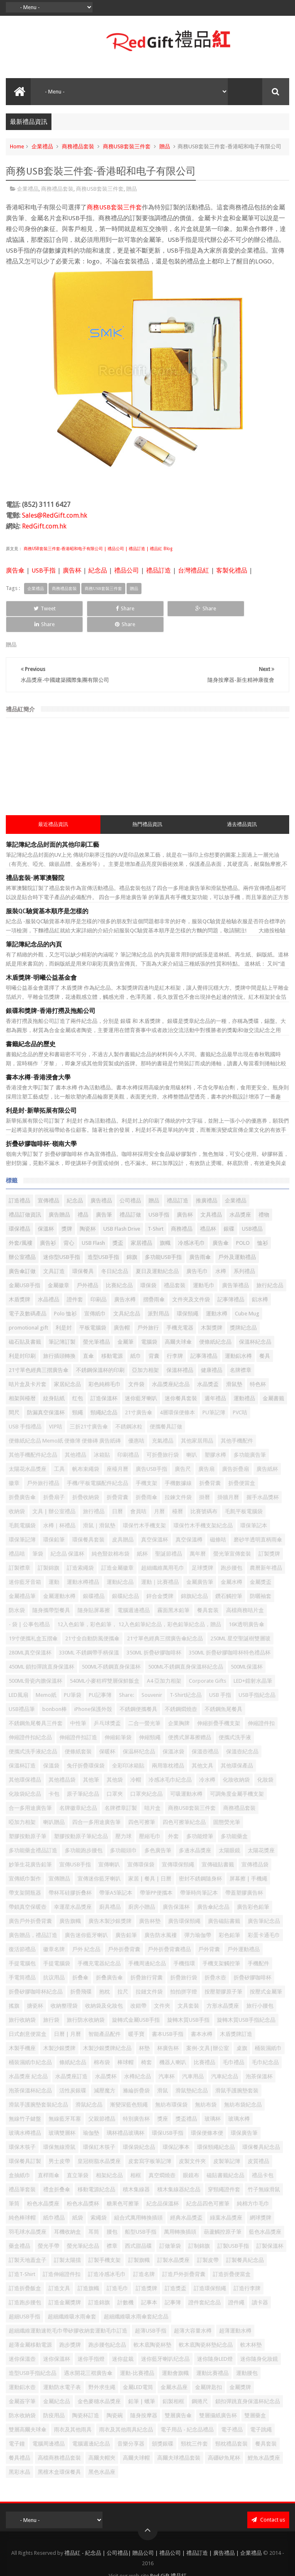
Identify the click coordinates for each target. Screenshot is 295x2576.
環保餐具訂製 (25, 2146)
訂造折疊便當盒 (232, 2259)
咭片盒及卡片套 (27, 1369)
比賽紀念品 (119, 1270)
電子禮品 (232, 2414)
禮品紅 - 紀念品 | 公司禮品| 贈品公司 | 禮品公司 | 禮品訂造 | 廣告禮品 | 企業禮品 (163, 2537)
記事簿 (173, 2287)
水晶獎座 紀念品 (28, 2061)
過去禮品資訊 (242, 808)
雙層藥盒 (255, 2400)
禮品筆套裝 (22, 2174)
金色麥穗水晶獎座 (99, 2386)
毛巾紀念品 (265, 2047)
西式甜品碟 (138, 2230)
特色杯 (258, 1369)
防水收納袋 (22, 2400)
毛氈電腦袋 (22, 1510)
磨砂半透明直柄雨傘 (258, 1524)
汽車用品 (193, 2061)
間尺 (14, 1397)
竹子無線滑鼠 (264, 2174)
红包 (77, 1383)
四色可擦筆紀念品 (184, 1807)
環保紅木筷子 (99, 2132)
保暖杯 (107, 1736)
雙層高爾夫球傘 (27, 2414)
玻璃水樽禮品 (25, 2117)
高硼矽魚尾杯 (224, 2442)
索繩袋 (98, 2202)
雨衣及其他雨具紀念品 (126, 2414)
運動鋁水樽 (238, 1340)
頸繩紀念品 (103, 1397)
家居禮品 (141, 1227)
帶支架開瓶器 (25, 1877)
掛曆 (204, 1482)
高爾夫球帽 (136, 2442)
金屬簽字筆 (22, 2386)
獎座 (162, 2103)
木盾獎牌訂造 (236, 2019)
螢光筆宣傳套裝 (232, 1538)
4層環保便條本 (177, 1397)
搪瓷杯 (35, 1990)
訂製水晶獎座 (173, 2245)
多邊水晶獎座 (195, 1835)
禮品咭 (17, 1538)
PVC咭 (240, 1397)
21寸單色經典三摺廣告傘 (38, 1355)
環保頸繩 (187, 1298)
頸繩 (77, 1397)
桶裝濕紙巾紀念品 (30, 2047)
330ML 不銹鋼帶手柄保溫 (89, 1637)
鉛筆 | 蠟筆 (141, 2386)
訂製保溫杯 (269, 2230)
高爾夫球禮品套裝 (178, 2442)
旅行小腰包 (259, 1990)
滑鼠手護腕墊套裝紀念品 (38, 2089)
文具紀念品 (126, 1298)
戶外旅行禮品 (43, 1468)
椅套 (146, 2047)
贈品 (164, 146)
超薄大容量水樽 (193, 2315)
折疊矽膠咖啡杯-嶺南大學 (41, 1128)
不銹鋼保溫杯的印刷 (100, 1355)
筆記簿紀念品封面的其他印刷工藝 (52, 829)
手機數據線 (178, 1468)
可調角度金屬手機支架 (237, 1778)
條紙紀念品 (72, 2047)
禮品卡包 (262, 2160)
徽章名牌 (54, 1934)
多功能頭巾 (123, 1835)
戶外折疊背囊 (124, 1934)
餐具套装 (208, 1595)
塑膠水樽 (215, 1439)
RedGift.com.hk (44, 526)
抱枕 (104, 1976)
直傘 (88, 1340)
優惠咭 (136, 1425)
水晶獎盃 (208, 1369)
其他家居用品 (197, 1425)
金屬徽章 (58, 1270)
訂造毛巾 (117, 2273)
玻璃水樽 (239, 2103)
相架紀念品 (109, 2160)
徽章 (14, 1468)
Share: (126, 1679)
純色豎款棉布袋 (110, 1538)
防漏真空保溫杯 (46, 1397)
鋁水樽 (260, 1284)
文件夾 (162, 1990)
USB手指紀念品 (257, 1679)
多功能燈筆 (199, 1821)
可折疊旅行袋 (162, 1439)
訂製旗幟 (139, 2245)
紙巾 (135, 1340)
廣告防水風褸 (160, 1920)
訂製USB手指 (233, 2230)
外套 (173, 1821)
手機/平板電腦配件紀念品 (97, 1468)
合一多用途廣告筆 (30, 1792)
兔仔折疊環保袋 (86, 1750)
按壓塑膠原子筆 (223, 1976)
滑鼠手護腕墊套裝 (236, 2075)
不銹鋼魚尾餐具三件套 (36, 1708)
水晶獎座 (240, 1199)
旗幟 (165, 1227)
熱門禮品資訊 (147, 808)
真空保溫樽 (189, 1524)
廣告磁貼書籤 (224, 1906)
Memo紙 (46, 1679)
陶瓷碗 (115, 2400)
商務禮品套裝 (78, 146)
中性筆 (78, 1708)
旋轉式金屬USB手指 (136, 2004)
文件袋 (136, 1369)
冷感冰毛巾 (191, 1227)
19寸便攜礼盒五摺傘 (33, 1623)
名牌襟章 (240, 1355)
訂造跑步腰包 (25, 2287)
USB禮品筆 (22, 1694)
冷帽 (135, 1764)
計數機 (125, 2287)
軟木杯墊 (251, 2329)
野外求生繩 (101, 2372)
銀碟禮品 (94, 1581)
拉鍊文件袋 (178, 1482)
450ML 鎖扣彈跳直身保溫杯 (41, 1651)
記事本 (149, 2287)
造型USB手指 (103, 1242)
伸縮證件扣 (261, 1708)
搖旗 (14, 1990)
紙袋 (77, 2202)
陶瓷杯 (88, 1213)
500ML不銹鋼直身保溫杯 (111, 1651)
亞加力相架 (145, 1355)
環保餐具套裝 (88, 1524)
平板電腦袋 (92, 1312)
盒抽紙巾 (19, 2160)
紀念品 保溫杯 (67, 1538)
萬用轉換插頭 (180, 2216)
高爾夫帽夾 (101, 2442)
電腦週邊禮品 (133, 1595)
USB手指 (44, 570)
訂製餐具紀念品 (245, 2245)
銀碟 (229, 1213)
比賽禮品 (204, 2047)
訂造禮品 (19, 1185)
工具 (59, 1453)
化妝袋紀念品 (25, 1778)
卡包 (54, 1778)
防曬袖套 (260, 1581)
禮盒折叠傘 (56, 2174)
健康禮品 (211, 1355)
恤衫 (262, 1227)
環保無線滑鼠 (59, 2132)
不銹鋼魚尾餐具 (223, 1694)
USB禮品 (252, 1213)
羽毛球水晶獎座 (27, 2216)
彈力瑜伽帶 (197, 1920)
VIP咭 (55, 1411)
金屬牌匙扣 (208, 2372)
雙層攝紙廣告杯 (218, 2400)
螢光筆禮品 (96, 1326)
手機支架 (146, 1468)
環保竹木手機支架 (144, 1510)
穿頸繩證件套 (224, 2174)
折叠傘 (80, 1962)
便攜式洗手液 (235, 1722)
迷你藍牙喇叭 (141, 1383)
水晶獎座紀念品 (171, 1369)
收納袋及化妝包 (104, 1990)
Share (89, 608)
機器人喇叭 (172, 2047)
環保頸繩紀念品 (216, 2132)
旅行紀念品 (269, 1270)
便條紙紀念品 (215, 1326)
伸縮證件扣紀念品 (30, 1722)
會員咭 (138, 1496)
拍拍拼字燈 (183, 1976)
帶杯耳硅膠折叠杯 (70, 1877)
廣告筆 (104, 1199)
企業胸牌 (179, 1708)
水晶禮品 (48, 1284)
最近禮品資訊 (53, 808)
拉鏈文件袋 (149, 1976)
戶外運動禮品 (243, 1934)
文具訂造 (54, 1256)
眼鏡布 (191, 2160)
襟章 (112, 2230)
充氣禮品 (162, 1425)
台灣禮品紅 (193, 570)
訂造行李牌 (247, 2273)
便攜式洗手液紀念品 (33, 1736)
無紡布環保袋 (171, 2089)
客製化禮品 (231, 570)
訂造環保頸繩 (210, 2273)
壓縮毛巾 (150, 1821)
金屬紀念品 (56, 2386)
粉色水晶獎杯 (83, 2188)
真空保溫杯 (154, 1524)
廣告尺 (183, 1453)
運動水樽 (216, 1298)
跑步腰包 (231, 1552)
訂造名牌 (144, 2259)
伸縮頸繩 (150, 1722)
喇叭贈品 (54, 1807)
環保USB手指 (167, 2117)
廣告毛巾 (197, 1256)
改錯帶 (138, 1990)
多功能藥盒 (234, 1821)
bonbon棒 (54, 1694)
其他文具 (202, 1750)
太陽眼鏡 (229, 1835)
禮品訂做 (130, 1199)
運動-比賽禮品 (137, 2358)
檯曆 (177, 1496)
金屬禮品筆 (22, 1581)
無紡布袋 (206, 2089)
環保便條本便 (207, 2117)
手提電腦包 (22, 1948)
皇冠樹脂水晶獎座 (99, 2146)
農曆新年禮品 (266, 1552)
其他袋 (115, 1764)
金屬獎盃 (260, 1566)
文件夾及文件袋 (191, 1284)
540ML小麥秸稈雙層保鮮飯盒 (104, 1665)
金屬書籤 (273, 1383)
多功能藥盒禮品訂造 (33, 1835)
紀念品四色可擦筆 (207, 2188)
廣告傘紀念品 (213, 1891)
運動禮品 (244, 1383)
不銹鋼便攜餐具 (138, 1694)
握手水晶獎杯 (262, 1482)
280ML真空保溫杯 (30, 1637)
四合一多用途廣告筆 (96, 1807)
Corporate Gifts (207, 1665)
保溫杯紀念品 (255, 1326)
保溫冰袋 (173, 1736)
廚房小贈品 (141, 1891)
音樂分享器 (130, 2428)
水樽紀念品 (137, 2061)
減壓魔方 (104, 2075)
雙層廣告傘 (178, 2400)
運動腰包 (247, 2358)
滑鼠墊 (234, 1369)
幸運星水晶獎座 (73, 1891)
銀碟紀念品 (125, 1581)
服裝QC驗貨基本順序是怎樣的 (47, 895)
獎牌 (66, 1213)
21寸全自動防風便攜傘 (92, 1623)
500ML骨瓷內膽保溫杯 (35, 1665)
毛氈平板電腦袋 (244, 1496)
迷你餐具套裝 (181, 1383)
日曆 (117, 1496)
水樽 (220, 1256)
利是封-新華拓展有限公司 (41, 1095)
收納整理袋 (64, 1990)
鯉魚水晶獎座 (264, 2442)
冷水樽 (207, 1764)
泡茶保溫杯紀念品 (30, 2075)
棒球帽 (125, 2047)
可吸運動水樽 (186, 1778)
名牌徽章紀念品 (78, 1792)
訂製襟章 (19, 1552)
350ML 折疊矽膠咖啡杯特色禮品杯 (230, 1637)
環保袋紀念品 (139, 2132)
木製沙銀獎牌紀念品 (107, 2033)
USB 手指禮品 (25, 1411)
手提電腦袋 (56, 1948)
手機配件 (258, 1948)
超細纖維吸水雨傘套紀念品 (136, 2301)
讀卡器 (260, 2287)
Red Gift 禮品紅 (168, 2560)
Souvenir (151, 1679)
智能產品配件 (104, 2019)
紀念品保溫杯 (162, 2188)
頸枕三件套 (194, 2428)
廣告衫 (48, 1227)
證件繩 (236, 2287)
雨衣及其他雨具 (73, 2414)
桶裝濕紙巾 (268, 2033)
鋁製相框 (173, 2386)
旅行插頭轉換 (59, 1340)
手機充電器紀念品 (99, 1948)
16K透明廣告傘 (246, 1609)
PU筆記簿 (213, 1397)
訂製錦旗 (48, 1552)
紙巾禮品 (54, 2202)
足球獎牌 (202, 1552)
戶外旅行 (148, 1312)
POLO (243, 1227)
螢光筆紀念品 (83, 2230)
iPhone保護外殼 (93, 1694)
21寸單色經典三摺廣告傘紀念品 (165, 1623)
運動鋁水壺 (22, 2372)
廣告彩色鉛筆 (253, 1891)
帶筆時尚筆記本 (199, 1877)
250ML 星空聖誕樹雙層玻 (240, 1623)
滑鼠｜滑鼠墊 (99, 1510)
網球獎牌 (260, 2202)
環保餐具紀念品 (261, 2132)
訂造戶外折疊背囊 (183, 2259)
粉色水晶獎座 (43, 2188)
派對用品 (158, 1298)
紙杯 (142, 1538)
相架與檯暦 (22, 1383)
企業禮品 (42, 146)
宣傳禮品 (48, 1185)
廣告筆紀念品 (264, 1906)
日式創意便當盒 (27, 2019)
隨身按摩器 (143, 2400)
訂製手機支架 (104, 2245)
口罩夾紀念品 (146, 1778)
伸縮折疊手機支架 (218, 1708)
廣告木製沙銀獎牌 (110, 1906)
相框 (135, 2160)
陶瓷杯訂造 (85, 2400)
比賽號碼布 (203, 1496)
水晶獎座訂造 (71, 2061)
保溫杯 (46, 1213)
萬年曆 (198, 1538)
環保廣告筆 (244, 2117)
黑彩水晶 (19, 2456)
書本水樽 (201, 2019)
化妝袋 (265, 1764)
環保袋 (148, 1270)
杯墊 (144, 2033)
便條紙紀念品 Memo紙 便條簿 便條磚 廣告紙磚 (65, 1425)
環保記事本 (176, 2132)
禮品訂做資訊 (25, 1199)
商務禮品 (182, 1213)
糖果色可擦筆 (123, 2188)
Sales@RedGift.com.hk (54, 515)
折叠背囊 (210, 1468)
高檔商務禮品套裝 (59, 2442)
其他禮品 (75, 1439)
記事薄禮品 (203, 1340)
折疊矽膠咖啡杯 (252, 1962)
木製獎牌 (211, 1312)
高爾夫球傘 (178, 1326)
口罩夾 (115, 1778)
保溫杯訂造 (22, 1750)
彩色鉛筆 (229, 1920)
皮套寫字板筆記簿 (149, 2146)
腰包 (112, 2216)
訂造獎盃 (175, 2273)
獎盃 (117, 1227)
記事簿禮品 (230, 1284)
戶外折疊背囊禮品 (169, 1934)
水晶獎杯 (106, 2061)
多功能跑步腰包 (83, 1835)
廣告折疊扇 (235, 1453)
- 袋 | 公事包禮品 (29, 1609)
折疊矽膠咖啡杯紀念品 (36, 1976)
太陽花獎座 (261, 1835)
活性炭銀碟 (72, 2075)
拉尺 (122, 1976)
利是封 (64, 1312)
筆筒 (14, 2188)
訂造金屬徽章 (117, 1552)
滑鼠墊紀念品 (192, 2075)
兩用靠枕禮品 (168, 1750)
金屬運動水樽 (59, 1581)
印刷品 (98, 1284)
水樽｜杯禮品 (59, 1510)
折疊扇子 (54, 1482)
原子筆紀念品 (83, 1778)
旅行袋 (51, 2004)
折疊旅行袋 (183, 1962)
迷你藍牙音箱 (25, 1566)
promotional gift (28, 1312)
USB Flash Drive (121, 1213)
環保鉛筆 (54, 1524)
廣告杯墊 (150, 1906)
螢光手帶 (48, 2230)
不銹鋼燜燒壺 (181, 1694)
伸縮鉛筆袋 (118, 1722)
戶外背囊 (209, 1934)
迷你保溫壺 (22, 2343)
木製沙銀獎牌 (59, 2033)
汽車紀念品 (224, 2061)
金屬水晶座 (174, 2372)
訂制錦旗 (199, 2230)
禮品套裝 (174, 1270)
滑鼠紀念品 (89, 2089)
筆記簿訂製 (62, 1326)
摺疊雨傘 (154, 1284)
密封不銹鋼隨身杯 (200, 1863)
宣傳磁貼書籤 (218, 1849)
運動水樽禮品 (83, 1566)
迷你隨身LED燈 (215, 2343)
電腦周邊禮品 (48, 2428)
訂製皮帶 (208, 2245)
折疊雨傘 (146, 1482)
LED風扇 (18, 1679)
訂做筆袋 (170, 2230)
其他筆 (91, 1764)
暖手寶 (136, 2019)
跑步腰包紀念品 (107, 2329)
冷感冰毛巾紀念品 (170, 1764)
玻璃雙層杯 (62, 2117)
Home (17, 146)
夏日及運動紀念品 (157, 1256)
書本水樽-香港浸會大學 (38, 1061)
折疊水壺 (215, 1962)
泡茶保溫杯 (259, 2061)
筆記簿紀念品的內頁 (34, 928)
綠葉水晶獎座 (226, 2202)
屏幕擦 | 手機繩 (248, 1863)
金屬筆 (125, 1326)
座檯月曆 (117, 1453)
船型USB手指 (140, 2216)
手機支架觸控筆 (221, 1948)
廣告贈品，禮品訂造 (33, 1920)
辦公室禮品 (22, 1242)
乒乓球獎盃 (107, 1708)
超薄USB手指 (150, 2315)
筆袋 (37, 1538)
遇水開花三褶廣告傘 (88, 2358)
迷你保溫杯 (56, 2343)
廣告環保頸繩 (184, 1906)
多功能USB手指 (163, 1242)
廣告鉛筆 (126, 1920)
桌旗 (241, 2033)
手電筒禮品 (22, 1962)
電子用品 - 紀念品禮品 (187, 2414)
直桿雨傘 (48, 2160)
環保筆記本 (253, 1510)
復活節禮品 (22, 1934)
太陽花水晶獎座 (27, 1453)
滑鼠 (162, 2075)
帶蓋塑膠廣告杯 (244, 1877)
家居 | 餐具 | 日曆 (149, 1863)
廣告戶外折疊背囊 (30, 1906)
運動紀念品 (120, 1566)
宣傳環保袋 (140, 1849)
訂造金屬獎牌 (65, 2287)
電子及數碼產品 (27, 1298)
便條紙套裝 (78, 1736)
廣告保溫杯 (176, 1891)
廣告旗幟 (70, 1906)
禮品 (83, 1199)
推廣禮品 (206, 1185)
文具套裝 (188, 1990)
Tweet (33, 608)
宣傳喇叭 (109, 1849)
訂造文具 (59, 2273)
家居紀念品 (67, 1369)
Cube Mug (247, 1298)
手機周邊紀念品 (147, 1948)
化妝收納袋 (236, 1764)
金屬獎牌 (240, 2372)
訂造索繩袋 (80, 1552)
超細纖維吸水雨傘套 (72, 2301)
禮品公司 (126, 570)
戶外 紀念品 (86, 1934)
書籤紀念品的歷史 (31, 1028)
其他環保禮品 (25, 1764)
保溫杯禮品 (179, 1355)
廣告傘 (15, 570)
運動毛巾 (204, 1270)
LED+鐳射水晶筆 (253, 1665)
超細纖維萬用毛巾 (162, 1552)
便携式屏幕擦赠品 (189, 1722)
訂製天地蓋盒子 (27, 2245)
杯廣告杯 (168, 2033)
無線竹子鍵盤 (25, 2103)
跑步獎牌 (70, 2329)
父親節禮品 (101, 2103)
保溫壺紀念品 (242, 1736)
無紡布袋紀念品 (243, 2089)
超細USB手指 (24, 2301)
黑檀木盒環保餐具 (59, 2456)
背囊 (154, 1340)
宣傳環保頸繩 (178, 1849)
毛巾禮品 (233, 2047)
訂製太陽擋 (67, 2245)
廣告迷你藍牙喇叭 (86, 1920)
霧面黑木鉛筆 (173, 1595)
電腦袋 (149, 1326)
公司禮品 (130, 1185)
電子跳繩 (261, 2414)
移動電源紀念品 (96, 2174)
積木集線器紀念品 (178, 2174)
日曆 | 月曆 (67, 2019)
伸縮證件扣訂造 (78, 1722)
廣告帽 (122, 1312)
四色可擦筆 (141, 1807)
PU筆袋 (72, 1679)
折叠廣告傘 (109, 1962)
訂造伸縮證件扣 (61, 2259)
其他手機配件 (237, 1425)
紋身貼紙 (54, 1383)
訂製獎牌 (269, 1538)
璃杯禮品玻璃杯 (125, 2117)
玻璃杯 (213, 2103)
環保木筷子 (22, 2132)
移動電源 (112, 1340)
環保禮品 (19, 1213)
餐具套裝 (266, 2428)
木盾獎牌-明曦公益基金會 (41, 962)
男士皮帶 (59, 2146)
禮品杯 (208, 1213)
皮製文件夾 (192, 2146)
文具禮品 (211, 1199)
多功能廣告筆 (250, 1439)
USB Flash (93, 1227)
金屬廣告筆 (199, 1566)
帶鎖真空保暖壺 (27, 1891)
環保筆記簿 (22, 1524)
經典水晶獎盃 (186, 2202)
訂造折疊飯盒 (25, 2273)
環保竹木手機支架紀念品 (203, 1510)
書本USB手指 (167, 2019)
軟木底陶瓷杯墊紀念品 (206, 2329)
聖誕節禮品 (168, 1538)
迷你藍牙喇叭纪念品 (165, 2343)
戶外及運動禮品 (237, 1242)
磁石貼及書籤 (25, 1326)
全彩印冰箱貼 (128, 1750)
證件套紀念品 (204, 2287)
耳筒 (93, 2216)
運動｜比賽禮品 (160, 1566)
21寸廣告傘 (138, 1397)
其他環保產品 (237, 1750)
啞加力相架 (22, 1807)
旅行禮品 (94, 1496)
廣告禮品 (101, 1185)
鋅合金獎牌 (159, 1581)
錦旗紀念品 (194, 1581)
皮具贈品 (123, 1524)
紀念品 (97, 570)
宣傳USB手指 (75, 1849)
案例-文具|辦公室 (207, 2033)
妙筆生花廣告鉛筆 (30, 1849)
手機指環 (184, 1948)
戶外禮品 (87, 1270)
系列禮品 (244, 1256)
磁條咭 (218, 1524)
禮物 (263, 1199)
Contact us (268, 2504)
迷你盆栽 (123, 2343)
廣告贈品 (59, 1199)
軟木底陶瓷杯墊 (152, 2329)
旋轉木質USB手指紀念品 (246, 2004)
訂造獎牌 (146, 2273)
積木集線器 (136, 2174)
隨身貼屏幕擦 (94, 1595)
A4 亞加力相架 (164, 1665)
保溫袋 (51, 1750)
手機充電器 (179, 1312)
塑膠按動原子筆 (27, 1821)
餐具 (264, 1340)
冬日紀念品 (114, 1256)
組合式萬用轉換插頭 (138, 2202)
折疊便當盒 (241, 1468)
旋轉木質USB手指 (188, 2004)
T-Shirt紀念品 (186, 1679)
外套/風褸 (20, 1227)
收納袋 (17, 1496)
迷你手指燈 (91, 2343)
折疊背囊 (117, 1482)
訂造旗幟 (88, 2273)
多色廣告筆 (157, 1835)
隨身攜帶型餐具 (51, 1595)
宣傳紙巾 (95, 1298)
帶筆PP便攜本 (156, 1877)
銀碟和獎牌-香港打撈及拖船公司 (50, 995)
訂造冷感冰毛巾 (107, 2259)
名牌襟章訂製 (121, 1792)
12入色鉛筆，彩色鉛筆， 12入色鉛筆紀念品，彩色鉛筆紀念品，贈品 (139, 1609)
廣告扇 (206, 1453)
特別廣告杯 (136, 2103)
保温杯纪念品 (139, 1736)
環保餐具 (83, 1256)
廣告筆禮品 (235, 1270)
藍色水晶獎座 (265, 2216)
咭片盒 (152, 1792)
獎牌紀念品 (243, 1312)
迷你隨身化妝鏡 (259, 2343)
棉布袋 (102, 2047)
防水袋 (17, 1595)
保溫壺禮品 (205, 1736)
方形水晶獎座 (223, 1990)
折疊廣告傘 (22, 1482)
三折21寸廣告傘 (89, 1411)
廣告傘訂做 (22, 1256)
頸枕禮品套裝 (231, 2428)
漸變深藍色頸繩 (129, 2089)
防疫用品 (54, 2400)
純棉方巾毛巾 (253, 2188)
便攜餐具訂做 (166, 1411)
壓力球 (123, 1821)
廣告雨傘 (200, 1242)
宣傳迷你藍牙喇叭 (99, 1863)
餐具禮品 (19, 2442)
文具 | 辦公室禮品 (54, 1496)
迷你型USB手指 (61, 1242)
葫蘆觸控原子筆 (222, 2216)
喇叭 (191, 1439)
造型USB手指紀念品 (32, 2358)
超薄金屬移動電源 (30, 2329)
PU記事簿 (100, 1679)
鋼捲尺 (200, 2386)
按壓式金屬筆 (266, 1976)
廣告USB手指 (151, 1453)
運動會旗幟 (175, 2358)
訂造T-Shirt (22, 2259)
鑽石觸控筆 (228, 1581)
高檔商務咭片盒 (245, 1595)
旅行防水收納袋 (86, 2004)
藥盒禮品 (19, 2230)
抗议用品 (54, 1962)
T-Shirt (155, 1213)
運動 (54, 1566)
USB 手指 (220, 1679)
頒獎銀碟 (162, 2428)
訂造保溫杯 (103, 1383)
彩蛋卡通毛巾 (264, 1920)
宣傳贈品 (59, 1863)
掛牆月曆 (228, 1482)
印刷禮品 (128, 1439)
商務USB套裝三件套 (127, 146)
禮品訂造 (158, 570)
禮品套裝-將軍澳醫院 (35, 862)
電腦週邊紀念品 (91, 2428)
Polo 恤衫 (65, 1298)
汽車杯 (166, 2061)
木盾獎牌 (19, 1284)
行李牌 (175, 1340)
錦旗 (132, 1242)
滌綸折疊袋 (136, 2075)
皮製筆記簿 (226, 2146)
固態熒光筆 (226, 1807)
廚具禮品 (110, 1891)
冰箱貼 (102, 1439)
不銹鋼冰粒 (128, 1411)
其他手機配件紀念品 (33, 1439)
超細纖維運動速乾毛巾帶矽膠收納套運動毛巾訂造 (68, 2315)
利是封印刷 (22, 1340)
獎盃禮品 (186, 2103)
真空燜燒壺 (162, 2160)
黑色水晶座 (101, 2456)
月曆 (159, 1496)
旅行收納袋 (22, 2004)
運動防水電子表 (62, 2372)
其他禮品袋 (62, 1764)
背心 (68, 1227)
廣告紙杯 (267, 1453)
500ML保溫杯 (247, 1651)
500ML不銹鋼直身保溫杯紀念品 (185, 1651)
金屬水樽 (231, 1566)
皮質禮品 (258, 2146)
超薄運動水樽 (235, 2315)
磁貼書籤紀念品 (225, 2160)
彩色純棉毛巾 (104, 1369)
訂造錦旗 (99, 2287)
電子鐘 (17, 2428)
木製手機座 (22, 2033)
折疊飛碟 (81, 1976)
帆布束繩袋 (85, 1453)
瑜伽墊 (91, 2117)
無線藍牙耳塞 (65, 2103)
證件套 (75, 1284)
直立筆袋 (77, 2160)
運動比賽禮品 (212, 2358)
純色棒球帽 (22, 2202)
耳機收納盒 (67, 2216)
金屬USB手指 (24, 1270)
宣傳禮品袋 (254, 1849)
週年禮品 (215, 1383)
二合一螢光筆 (144, 1708)
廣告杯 (72, 570)
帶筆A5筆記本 (115, 1877)
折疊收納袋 (85, 1482)
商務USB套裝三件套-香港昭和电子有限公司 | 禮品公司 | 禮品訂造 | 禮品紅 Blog (97, 548)
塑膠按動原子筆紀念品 (81, 1821)
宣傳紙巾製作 (25, 1863)
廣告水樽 (125, 1284)
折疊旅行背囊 (146, 1962)
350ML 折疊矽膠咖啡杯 (154, 1637)
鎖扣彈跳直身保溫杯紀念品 (247, 2386)
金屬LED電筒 (138, 2372)
